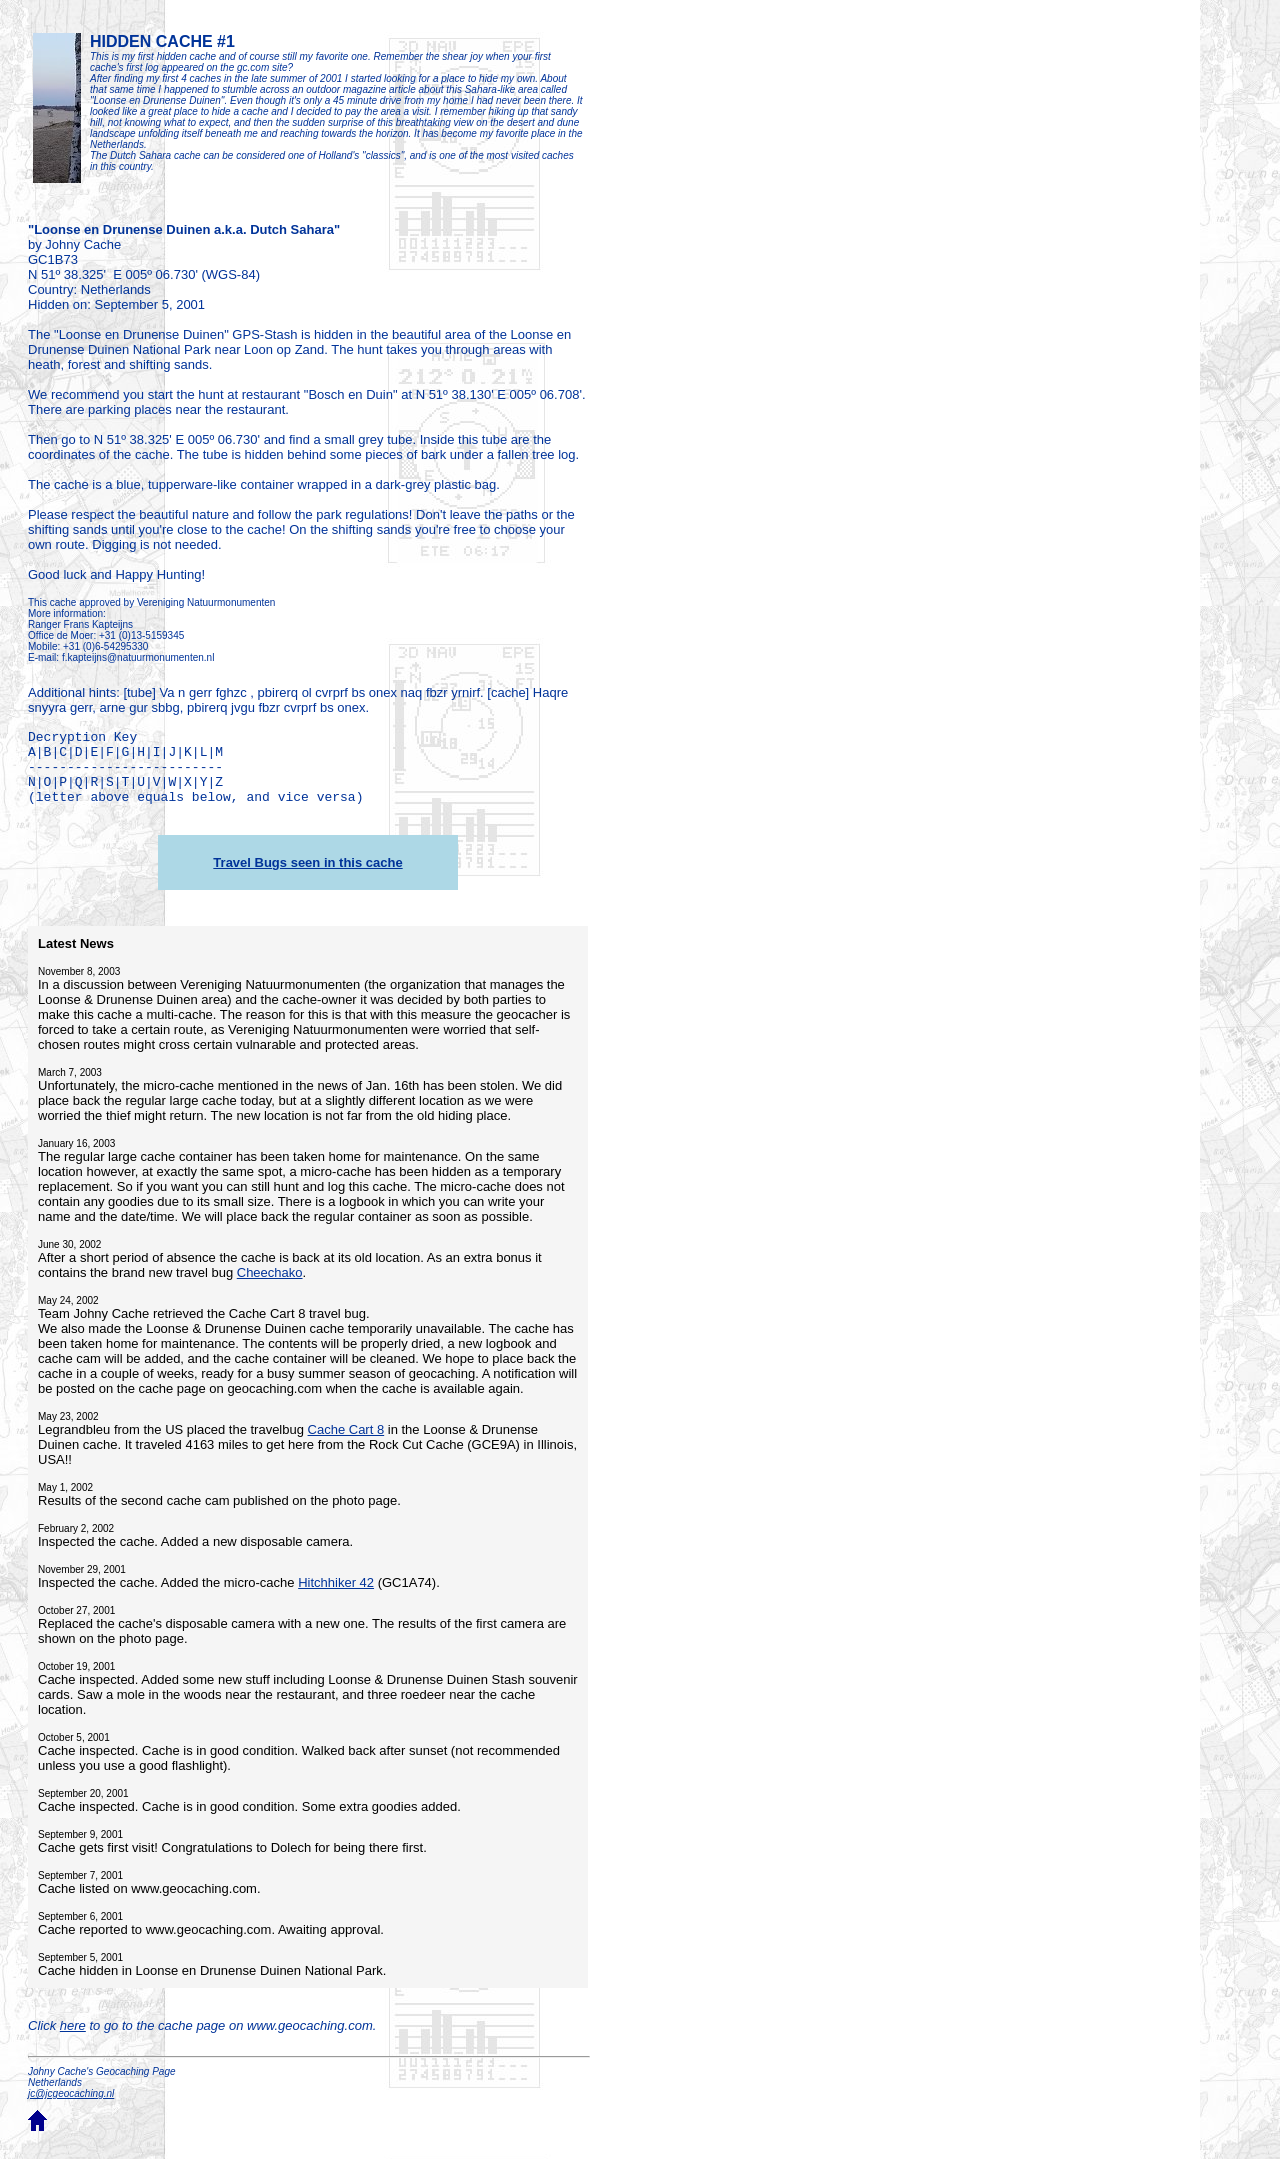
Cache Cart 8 (346, 1429)
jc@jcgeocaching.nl (71, 2093)
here (73, 2025)
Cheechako (270, 1272)
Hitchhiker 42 (336, 1582)
